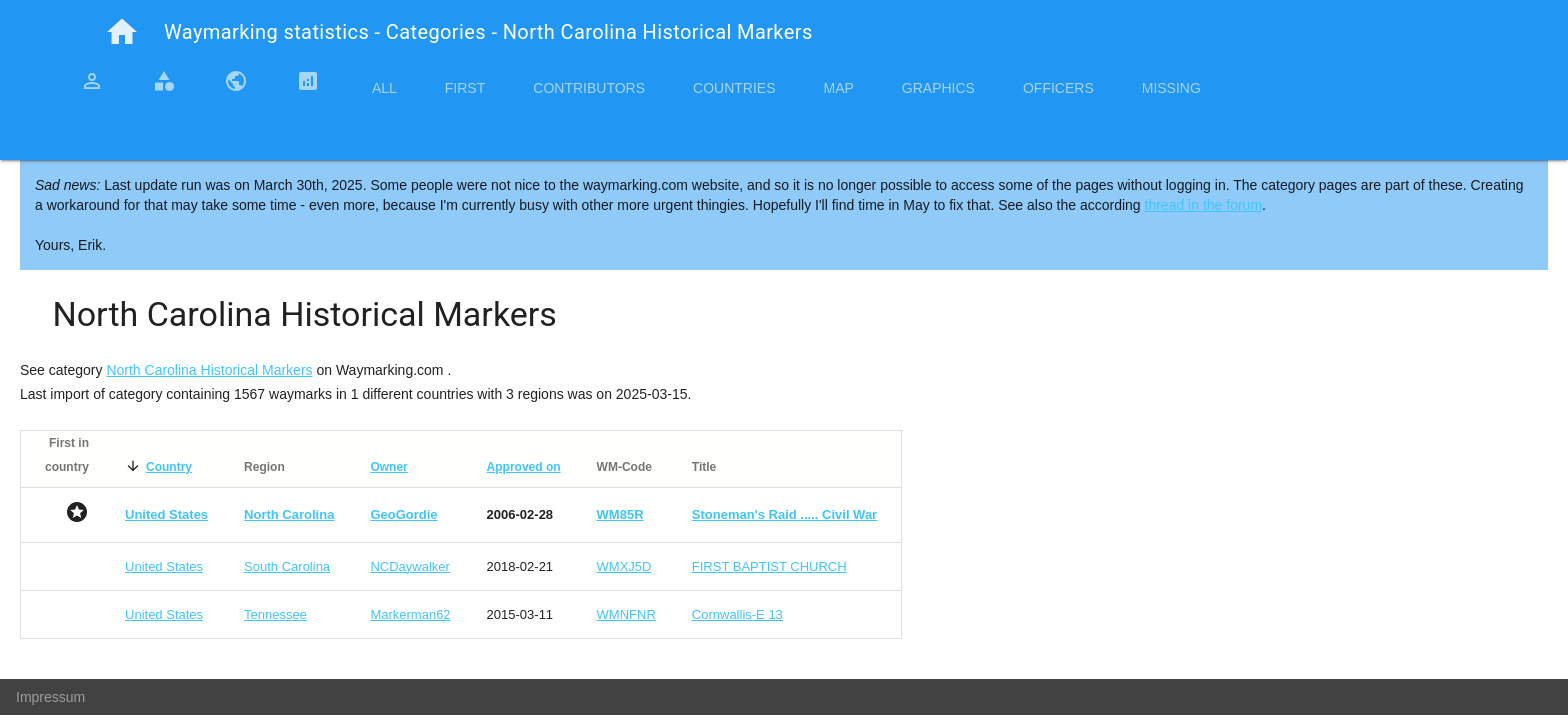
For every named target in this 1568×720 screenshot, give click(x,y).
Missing (1171, 88)
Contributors (589, 88)
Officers (1058, 88)
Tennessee (275, 614)
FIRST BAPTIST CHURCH (769, 566)
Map (838, 88)
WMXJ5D (624, 566)
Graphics (938, 88)
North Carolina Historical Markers (209, 370)
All (384, 88)
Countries (734, 88)
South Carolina (287, 566)
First (465, 88)
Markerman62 (410, 614)
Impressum (50, 697)
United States (164, 566)
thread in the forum (1204, 205)
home (122, 32)
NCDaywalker (409, 566)
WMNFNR (626, 614)
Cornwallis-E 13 (737, 614)
